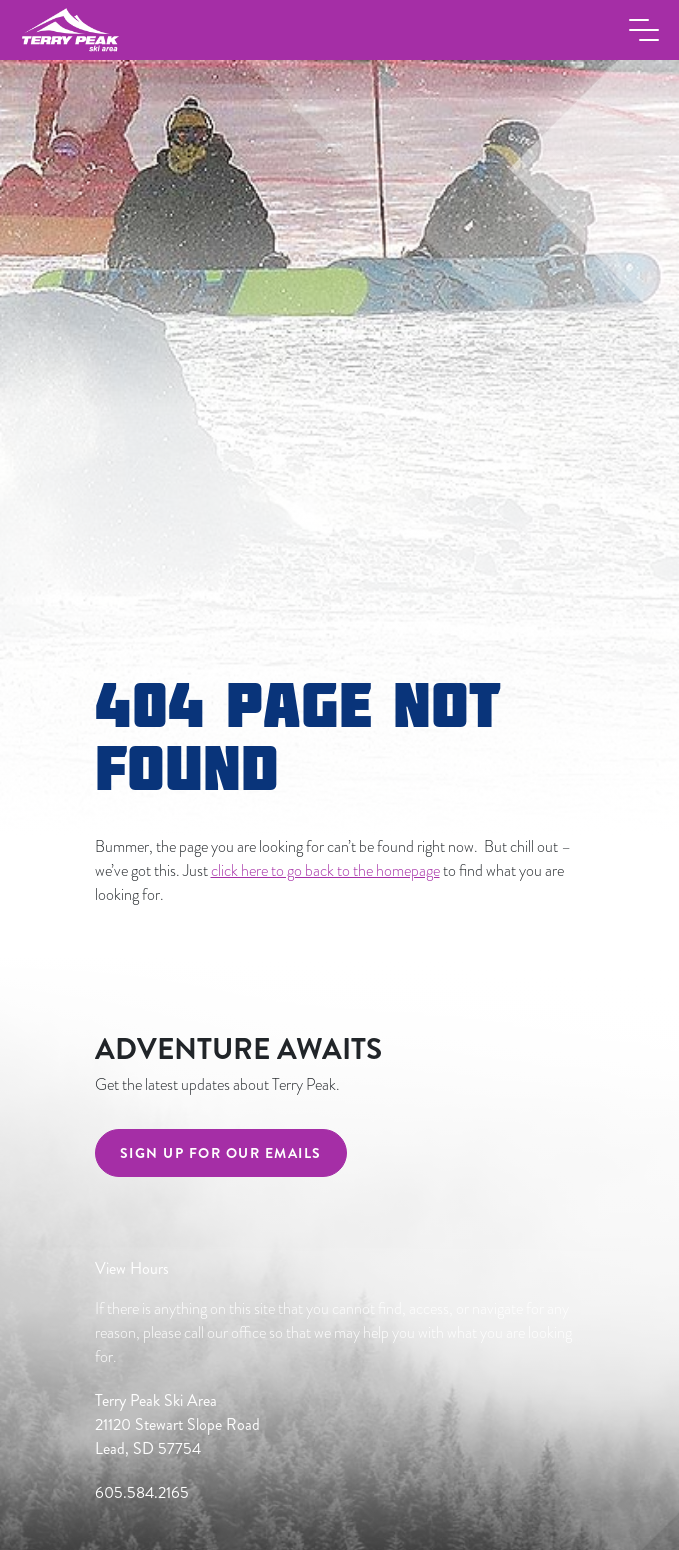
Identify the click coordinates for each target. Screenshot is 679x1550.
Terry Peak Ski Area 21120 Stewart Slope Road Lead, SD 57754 (177, 1424)
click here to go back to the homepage (325, 871)
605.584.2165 (142, 1492)
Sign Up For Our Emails (221, 1153)
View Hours (132, 1268)
